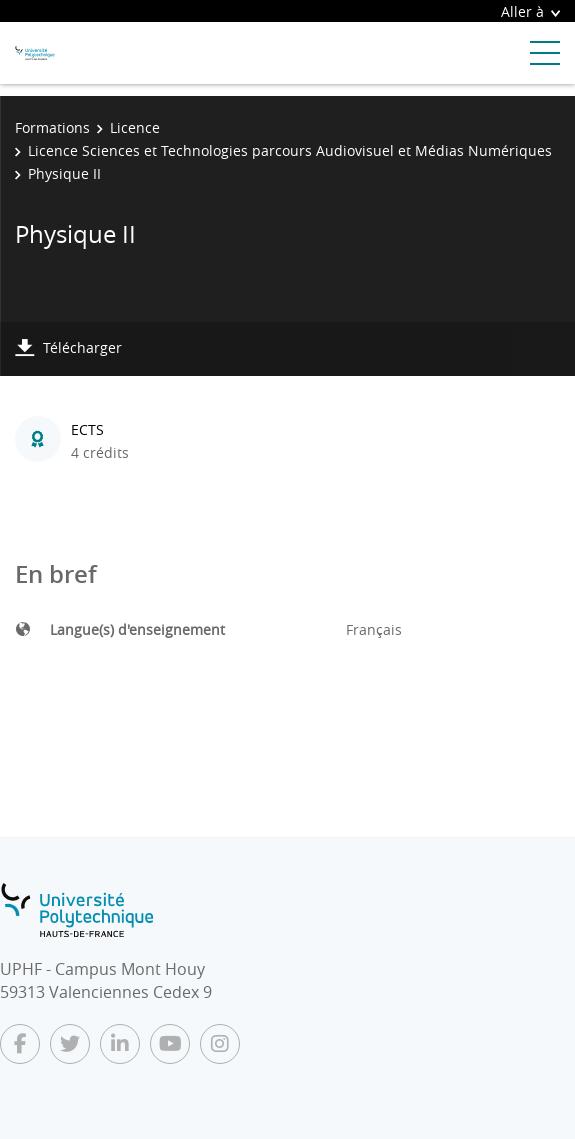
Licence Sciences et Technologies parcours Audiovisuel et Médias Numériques (290, 150)
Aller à (530, 11)
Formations (52, 127)
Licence (135, 127)
